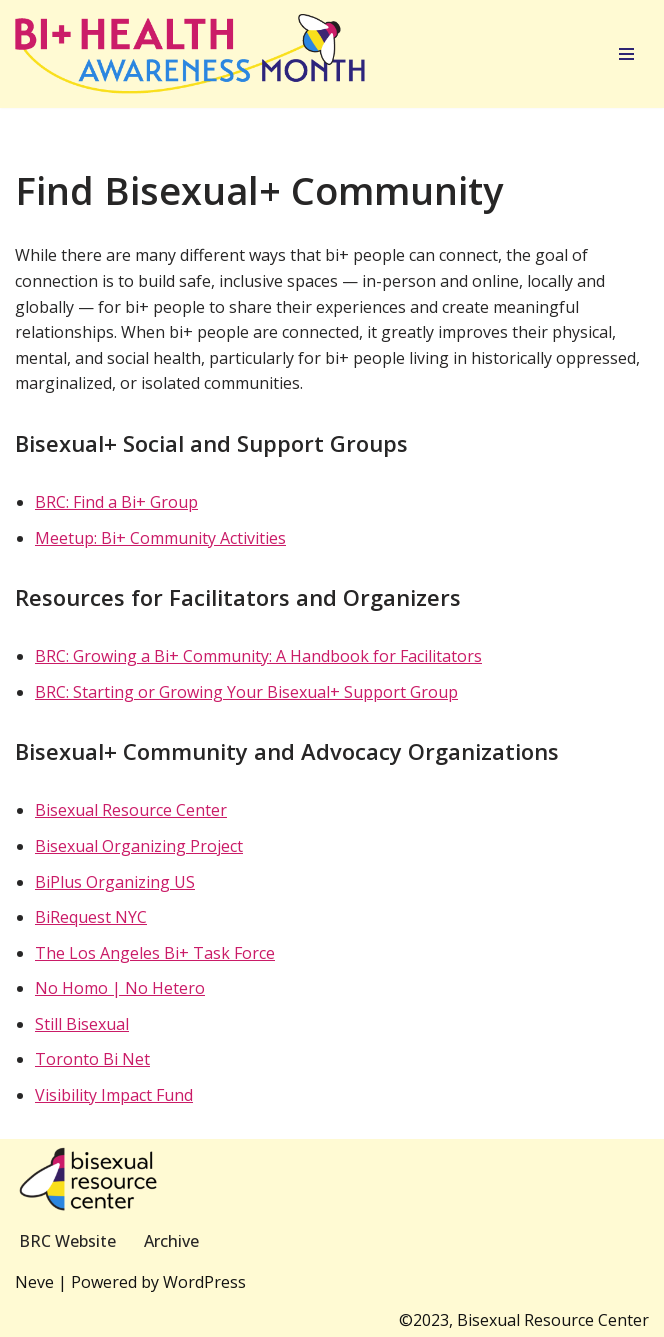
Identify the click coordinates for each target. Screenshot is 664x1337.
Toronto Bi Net (92, 1059)
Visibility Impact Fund (114, 1095)
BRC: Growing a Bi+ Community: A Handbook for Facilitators (258, 656)
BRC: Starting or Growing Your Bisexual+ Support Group (246, 692)
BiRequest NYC (91, 917)
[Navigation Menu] (626, 54)
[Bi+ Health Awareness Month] (190, 54)
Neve (34, 1282)
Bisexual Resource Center (131, 810)
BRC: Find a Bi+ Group (116, 502)
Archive (171, 1241)
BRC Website (67, 1241)
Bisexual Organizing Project (139, 846)
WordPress (204, 1282)
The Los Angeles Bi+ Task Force (155, 953)
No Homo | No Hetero (120, 988)
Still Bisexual (82, 1024)
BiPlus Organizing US (115, 882)
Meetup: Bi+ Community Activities (160, 538)
